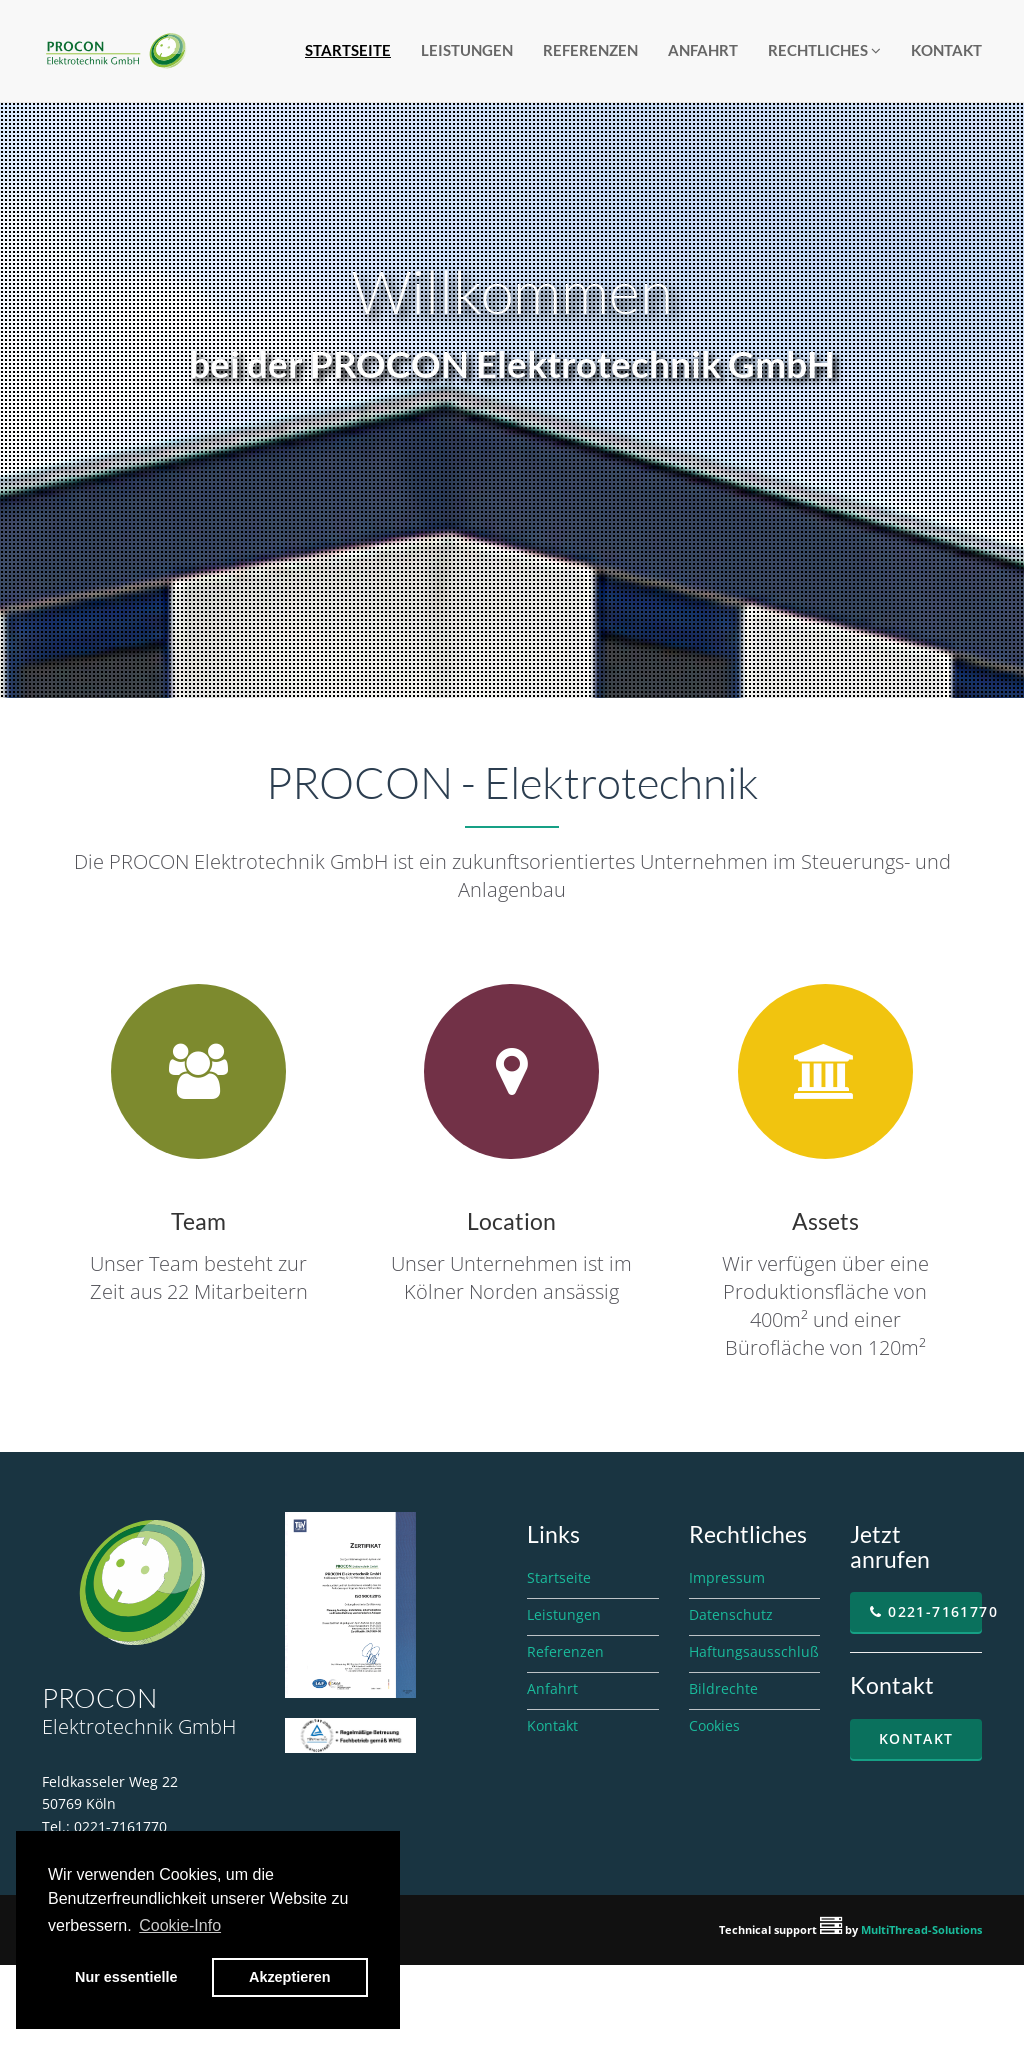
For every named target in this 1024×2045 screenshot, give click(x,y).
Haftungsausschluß (754, 1651)
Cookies (714, 1725)
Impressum (727, 1577)
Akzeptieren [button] (290, 1977)
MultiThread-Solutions (921, 1929)
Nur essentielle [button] (126, 1977)
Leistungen (467, 50)
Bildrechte (723, 1688)
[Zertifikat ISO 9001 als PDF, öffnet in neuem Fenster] (351, 1603)
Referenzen (590, 50)
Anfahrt (703, 50)
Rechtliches (824, 50)
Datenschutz (731, 1614)
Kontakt (946, 50)
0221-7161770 (926, 1611)
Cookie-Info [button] (180, 1925)
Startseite (348, 50)
